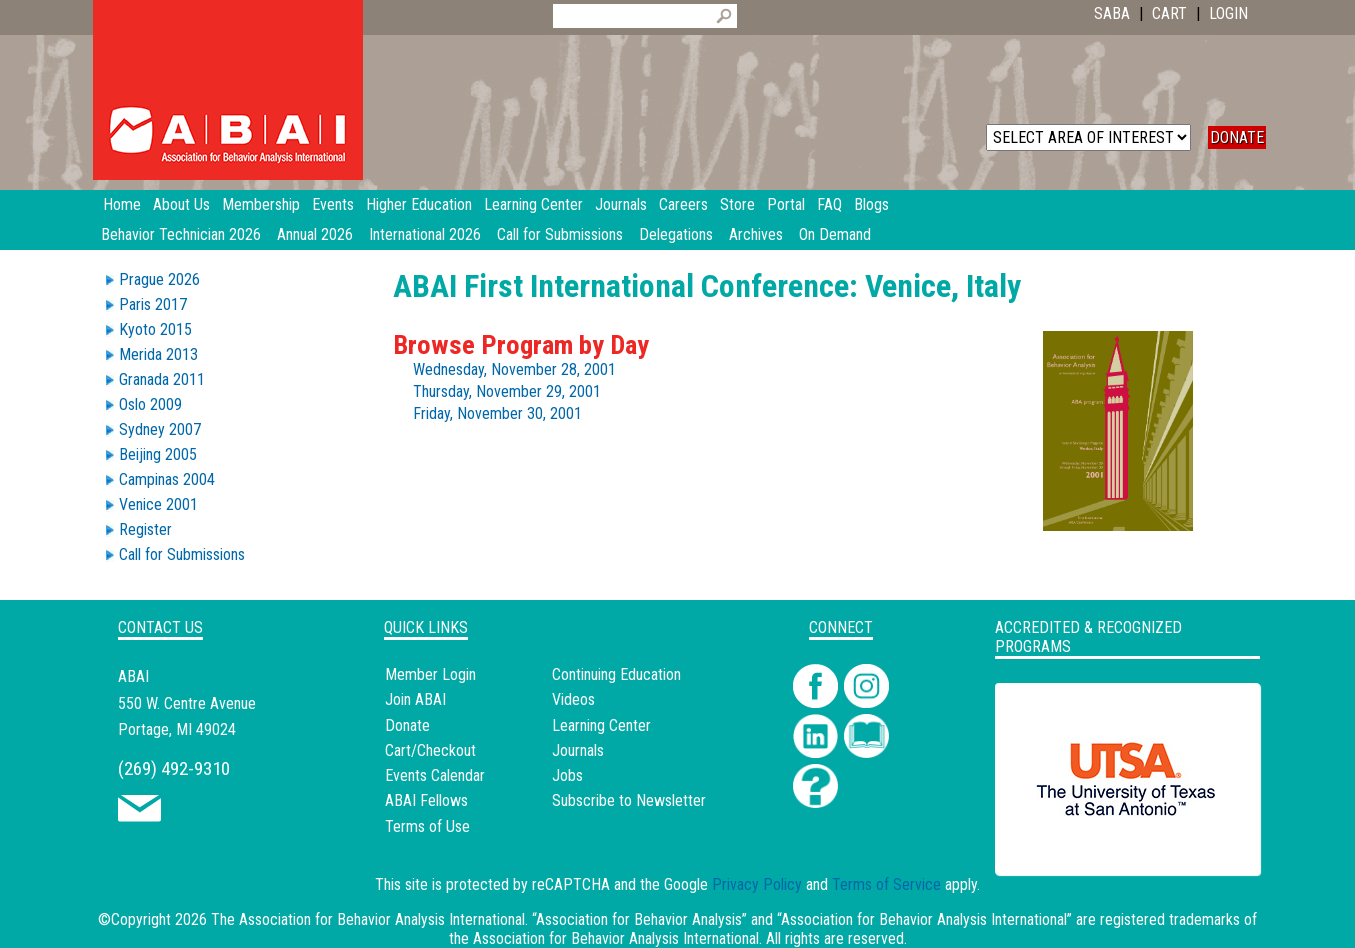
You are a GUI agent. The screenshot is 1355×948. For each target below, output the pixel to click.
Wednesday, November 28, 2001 (514, 369)
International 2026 (425, 234)
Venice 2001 (158, 504)
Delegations (676, 234)
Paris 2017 (153, 304)
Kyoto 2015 (155, 329)
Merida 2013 (158, 354)
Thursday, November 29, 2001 (507, 391)
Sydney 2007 (160, 429)
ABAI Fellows (426, 800)
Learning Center (601, 725)
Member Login (430, 674)
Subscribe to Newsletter (629, 800)
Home (122, 204)
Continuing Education (616, 674)
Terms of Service (886, 884)
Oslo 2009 (150, 404)
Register (145, 529)
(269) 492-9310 (174, 768)
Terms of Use (427, 826)
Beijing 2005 (158, 454)
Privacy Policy (757, 884)
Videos (573, 699)
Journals (578, 750)
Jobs (567, 775)
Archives (756, 234)
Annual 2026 (315, 234)
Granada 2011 (162, 379)
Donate (407, 725)
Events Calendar (435, 775)
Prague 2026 (159, 279)
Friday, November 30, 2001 (497, 413)
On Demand (835, 234)
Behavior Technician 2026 (181, 234)
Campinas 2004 (167, 479)
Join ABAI (415, 699)
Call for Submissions (560, 234)
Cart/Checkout (430, 750)
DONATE (1237, 137)
